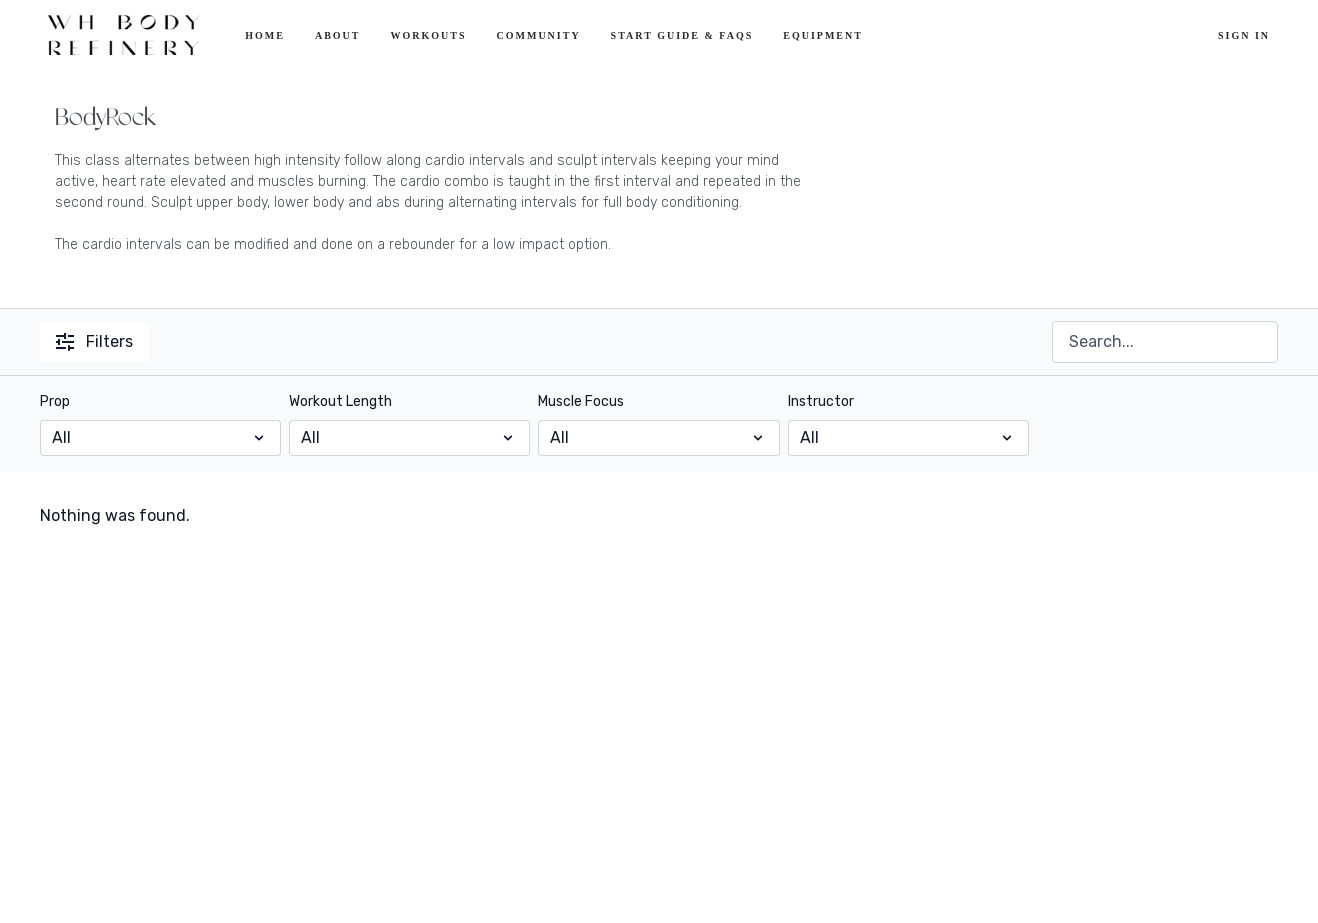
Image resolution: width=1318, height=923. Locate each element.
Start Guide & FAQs (682, 35)
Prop (55, 401)
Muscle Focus (581, 401)
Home (265, 35)
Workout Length (340, 401)
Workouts (428, 35)
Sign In (1244, 35)
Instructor (821, 401)
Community (539, 35)
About (338, 35)
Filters (94, 341)
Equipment (823, 35)
